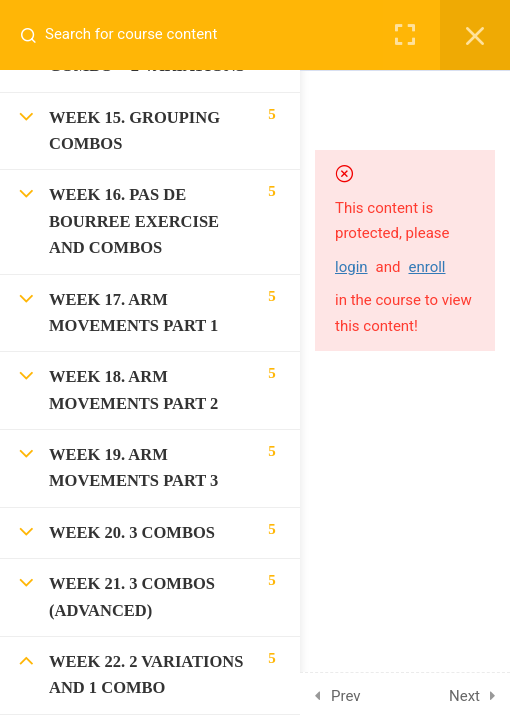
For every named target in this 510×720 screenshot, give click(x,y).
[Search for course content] (36, 35)
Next (464, 696)
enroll (426, 267)
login (351, 267)
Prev (346, 696)
